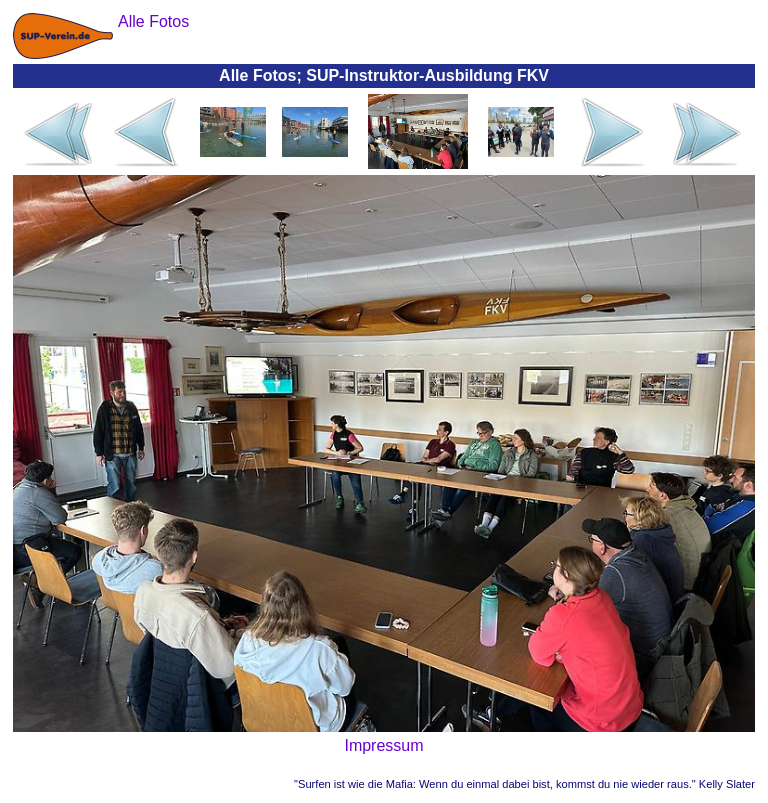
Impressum (383, 745)
